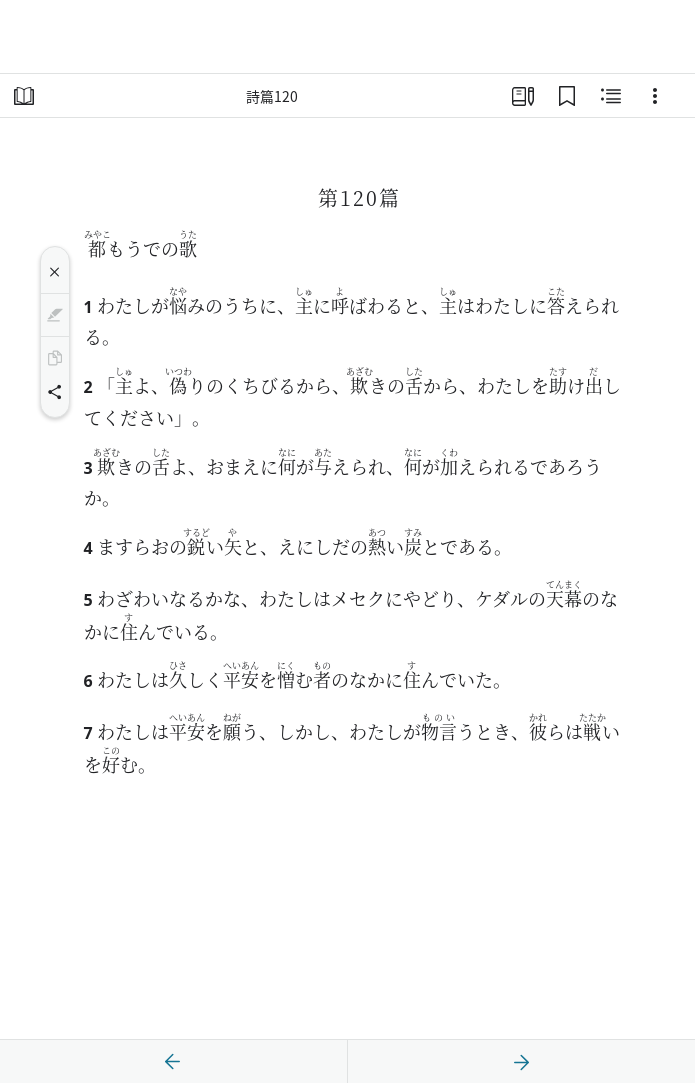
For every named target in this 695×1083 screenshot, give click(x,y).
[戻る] (173, 1062)
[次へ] (521, 1062)
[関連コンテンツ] (611, 96)
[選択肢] (655, 96)
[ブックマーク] (567, 96)
